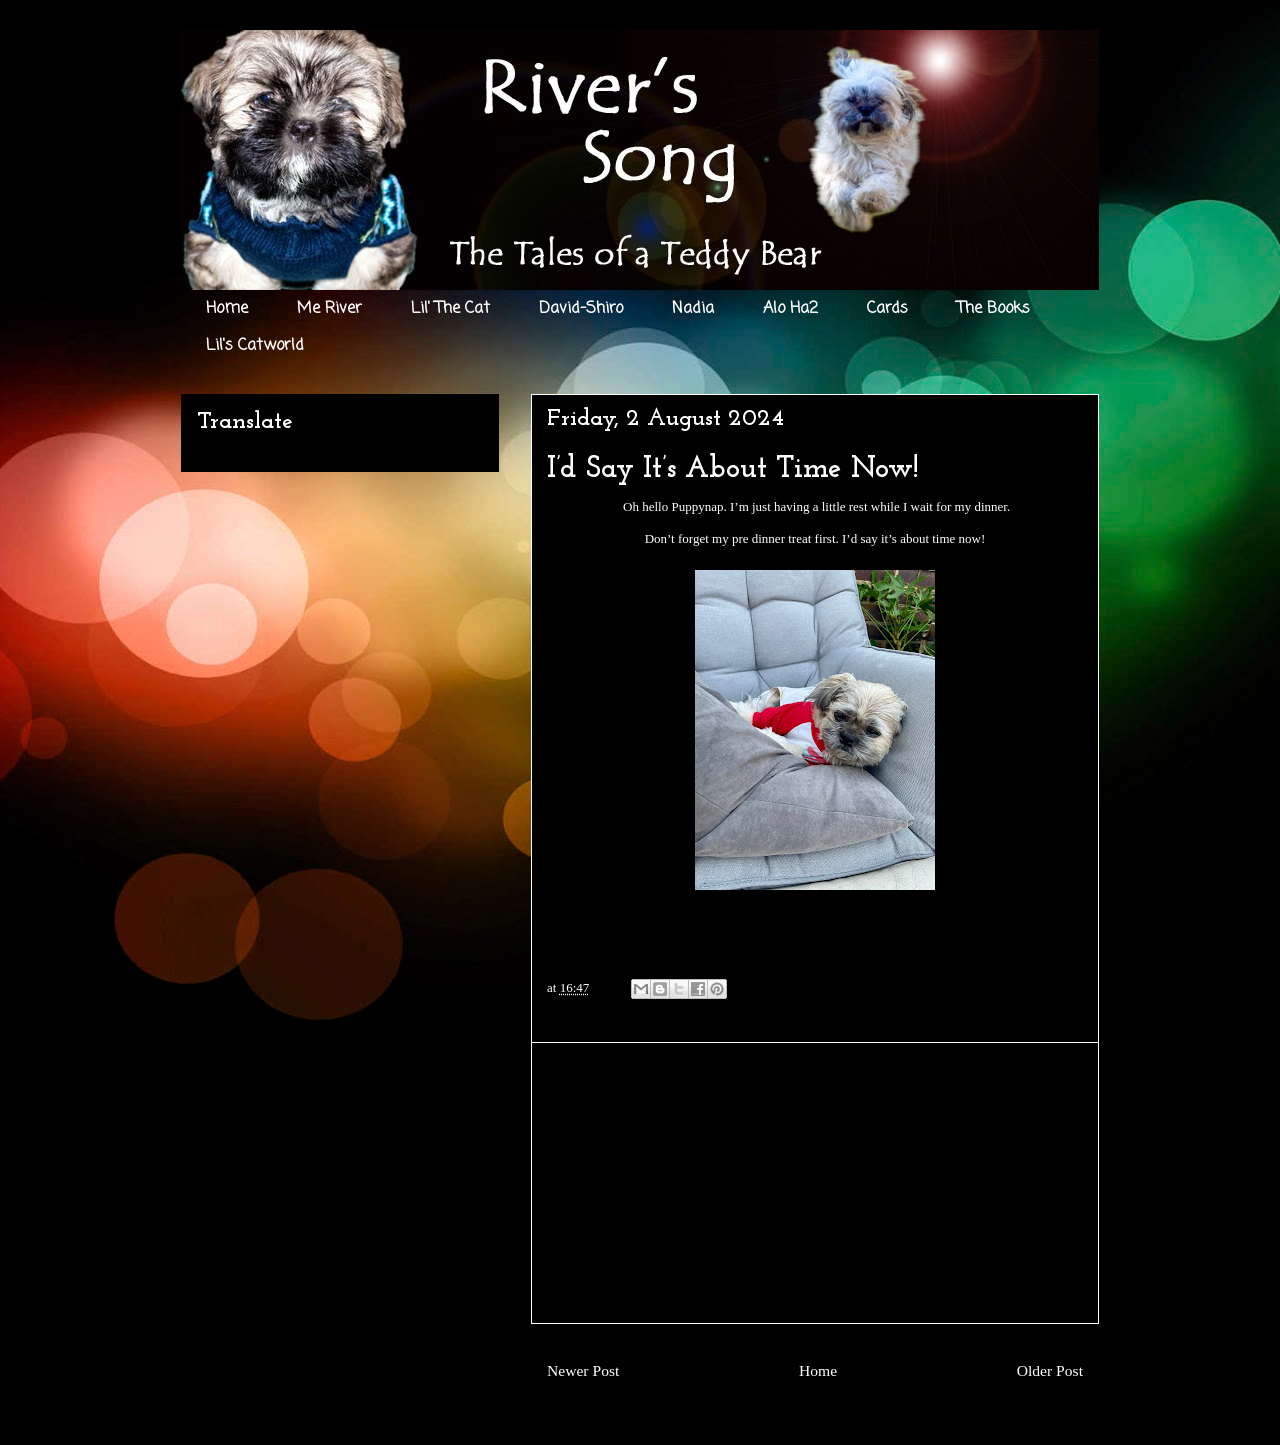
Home (227, 309)
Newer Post (583, 1370)
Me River (329, 309)
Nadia (693, 309)
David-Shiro (581, 309)
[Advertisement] (815, 1183)
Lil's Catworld (255, 346)
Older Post (1050, 1370)
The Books (993, 309)
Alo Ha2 (790, 309)
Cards (887, 309)
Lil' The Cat (450, 309)
